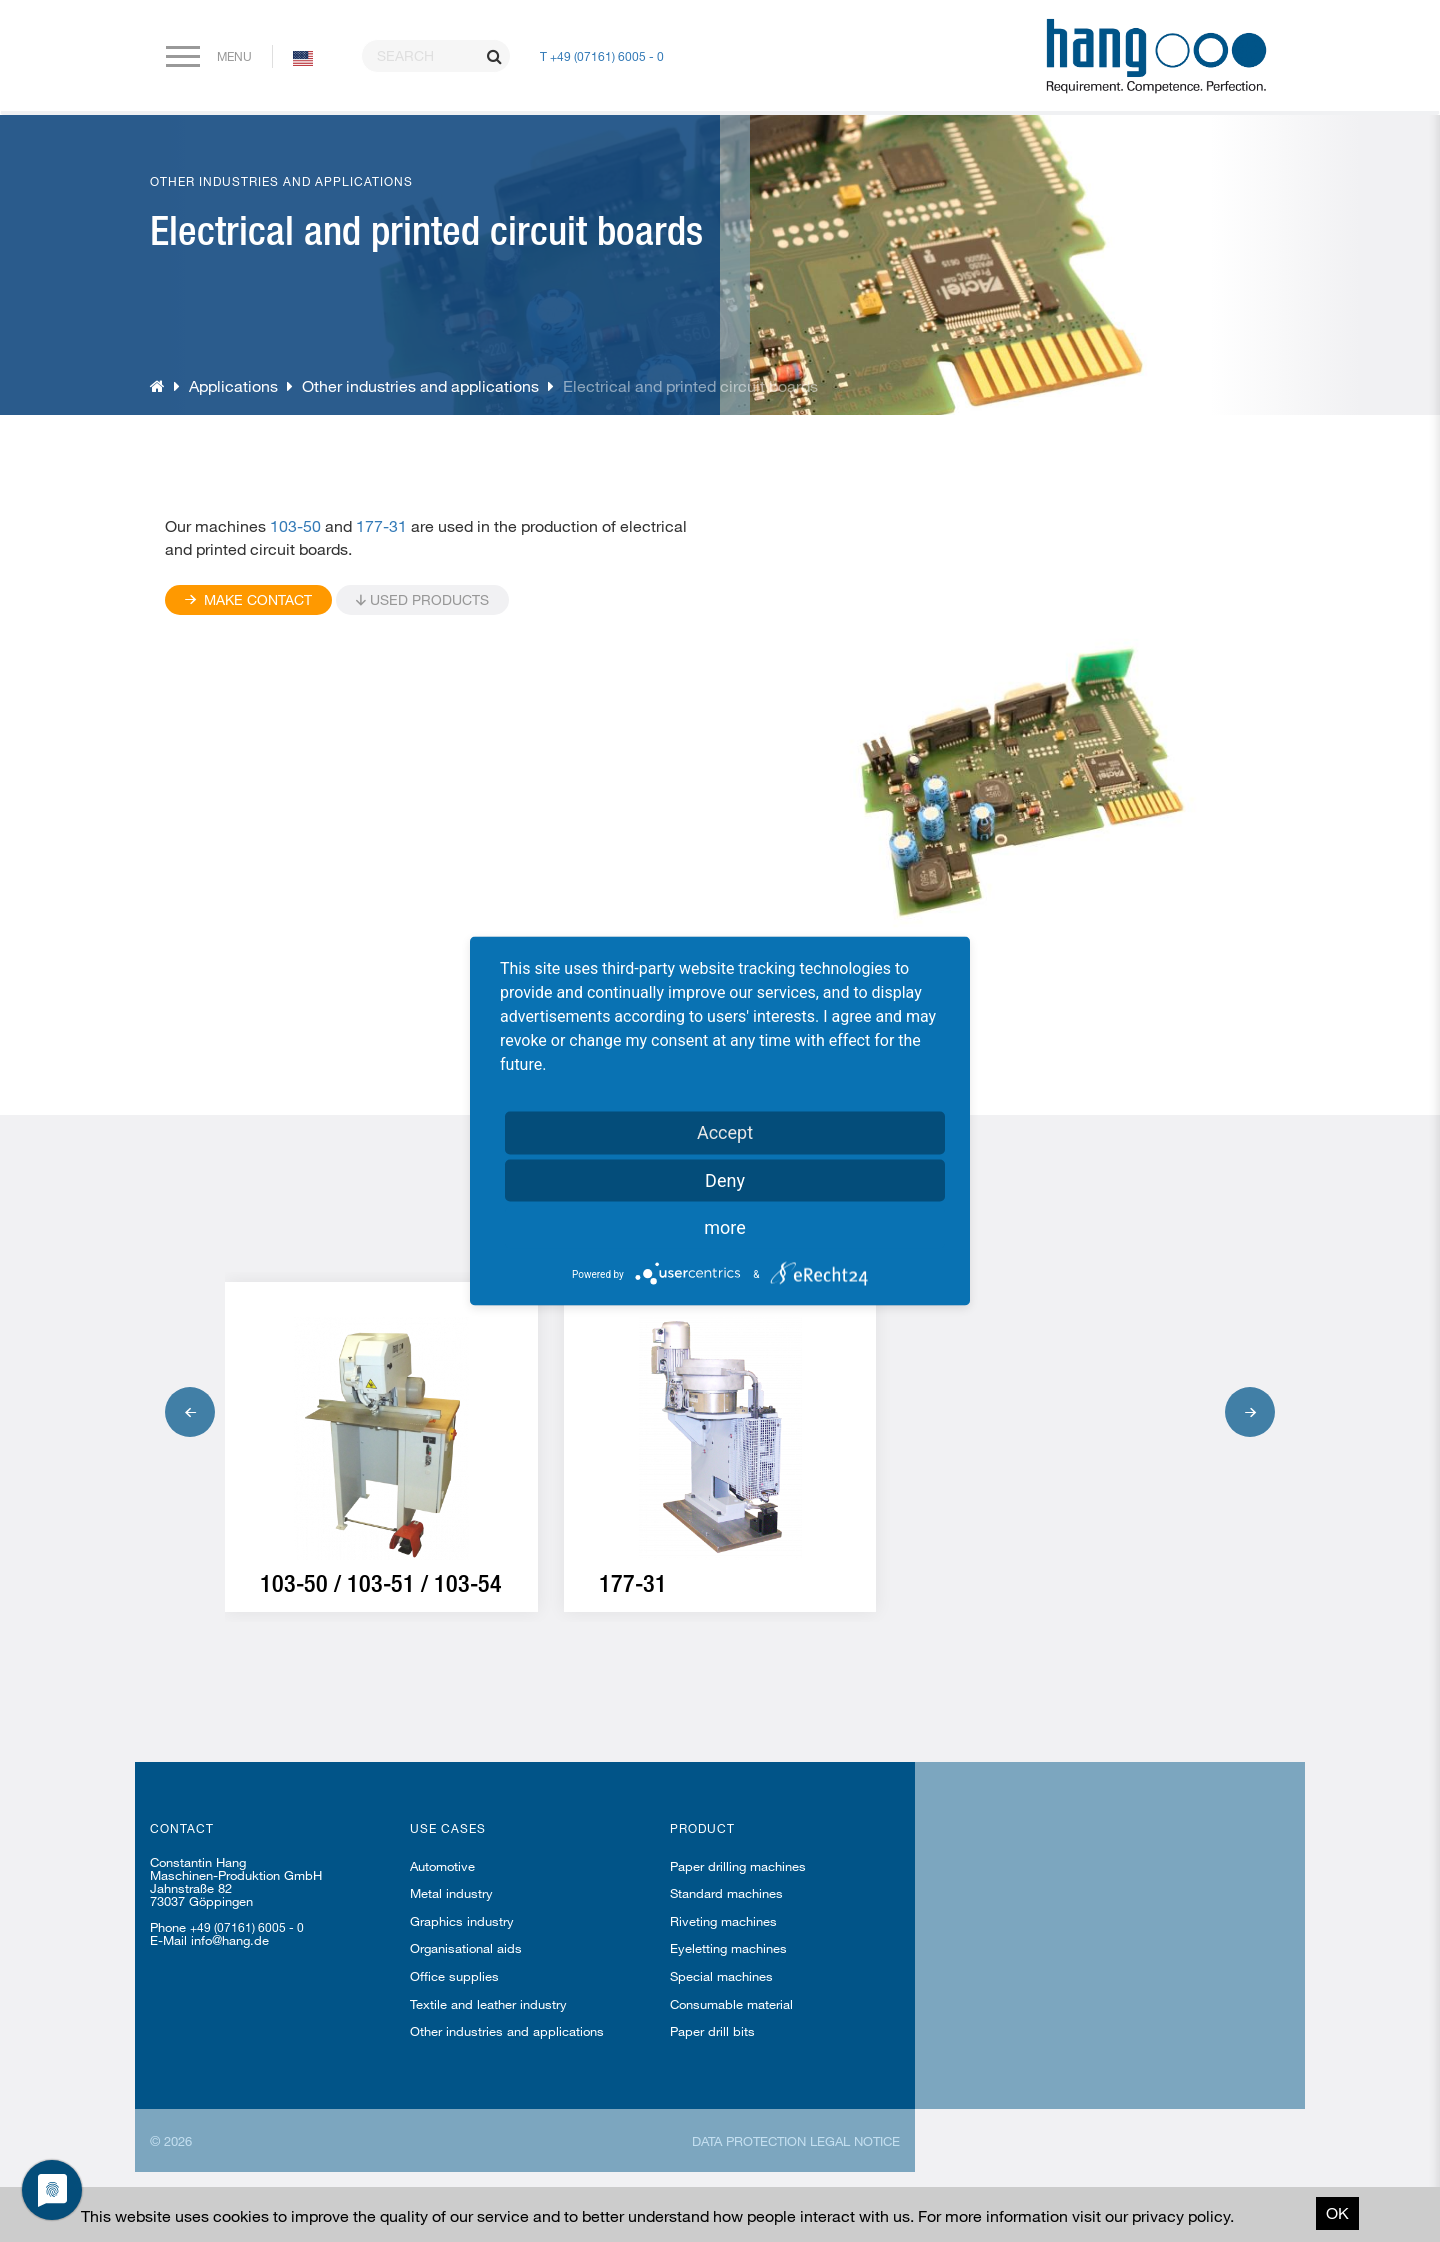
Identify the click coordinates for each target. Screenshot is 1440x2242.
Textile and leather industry (488, 2004)
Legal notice (855, 2141)
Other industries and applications (420, 385)
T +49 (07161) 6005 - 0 (602, 56)
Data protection (749, 2141)
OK (1337, 2212)
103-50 (293, 525)
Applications (233, 385)
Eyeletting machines (728, 1948)
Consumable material (731, 2004)
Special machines (721, 1976)
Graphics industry (462, 1921)
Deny (725, 1180)
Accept (725, 1132)
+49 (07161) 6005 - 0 (247, 1927)
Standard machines (726, 1893)
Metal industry (451, 1893)
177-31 (381, 525)
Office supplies (454, 1976)
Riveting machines (723, 1921)
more (725, 1227)
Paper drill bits (712, 2031)
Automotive (442, 1866)
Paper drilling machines (738, 1866)
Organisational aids (466, 1948)
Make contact (248, 599)
